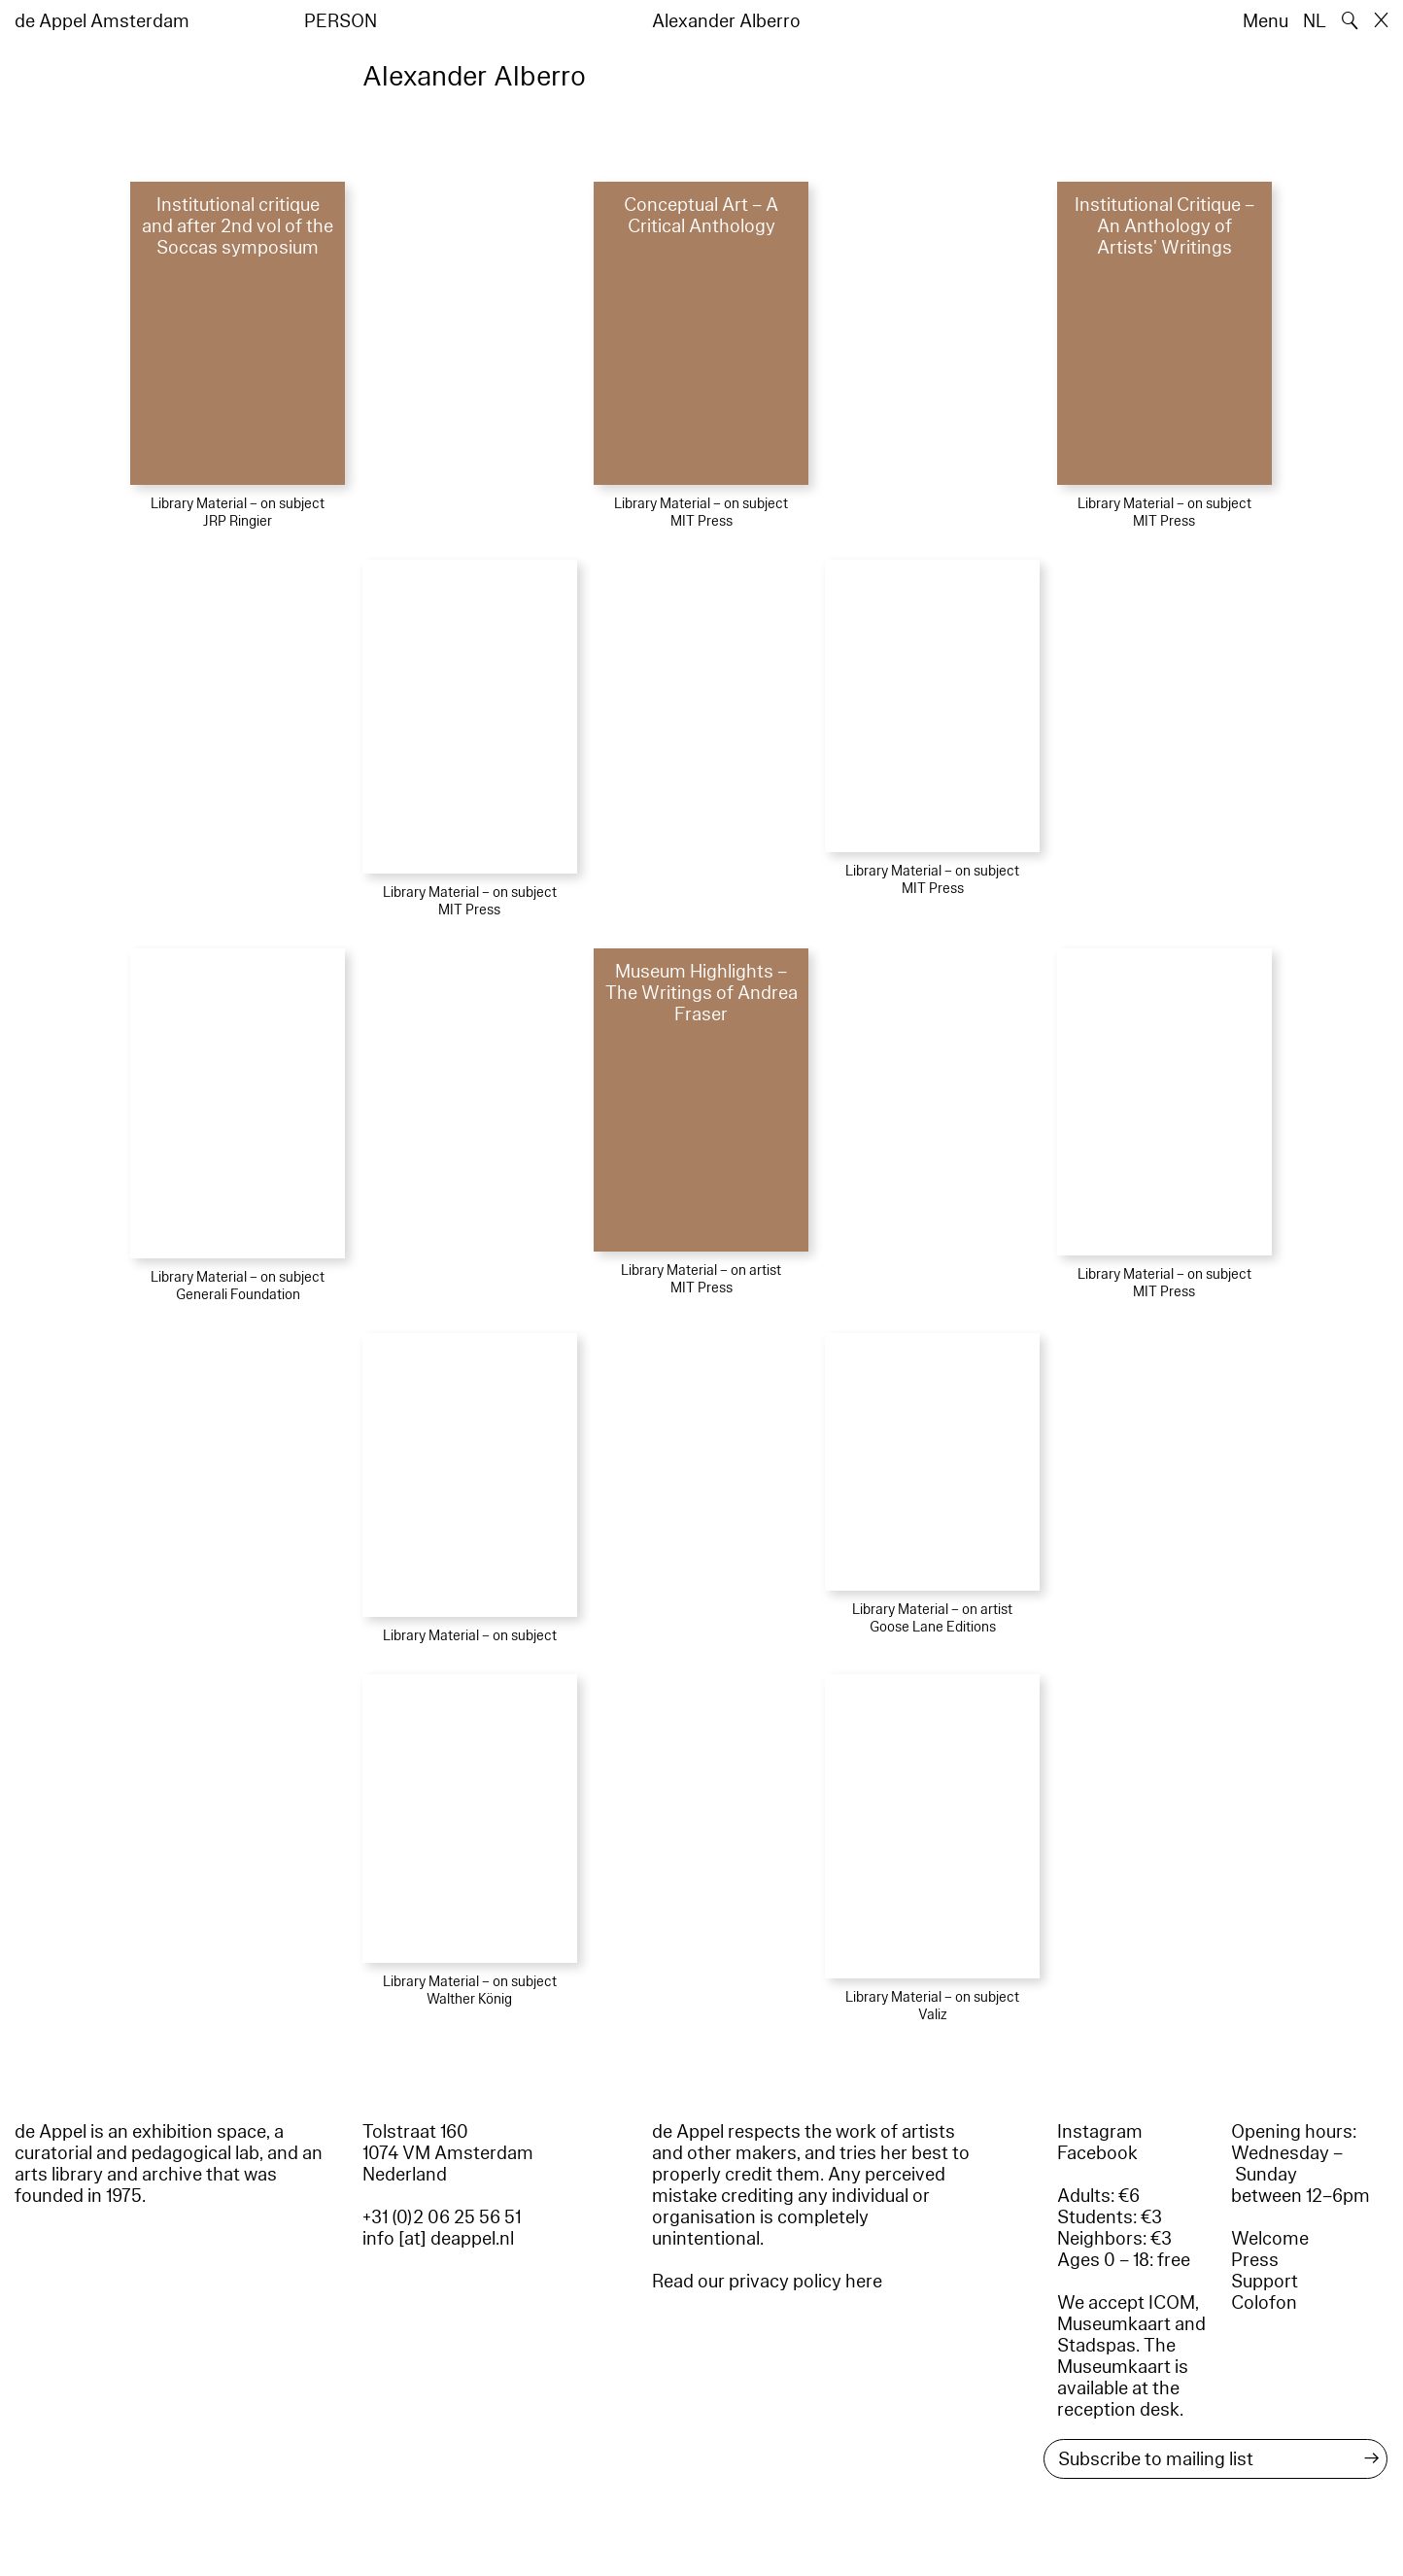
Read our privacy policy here (767, 2281)
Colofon (1264, 2303)
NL (1314, 21)
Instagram (1100, 2132)
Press (1255, 2260)
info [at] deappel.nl (438, 2238)
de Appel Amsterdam (102, 21)
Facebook (1097, 2153)
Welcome (1270, 2238)
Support (1264, 2281)
